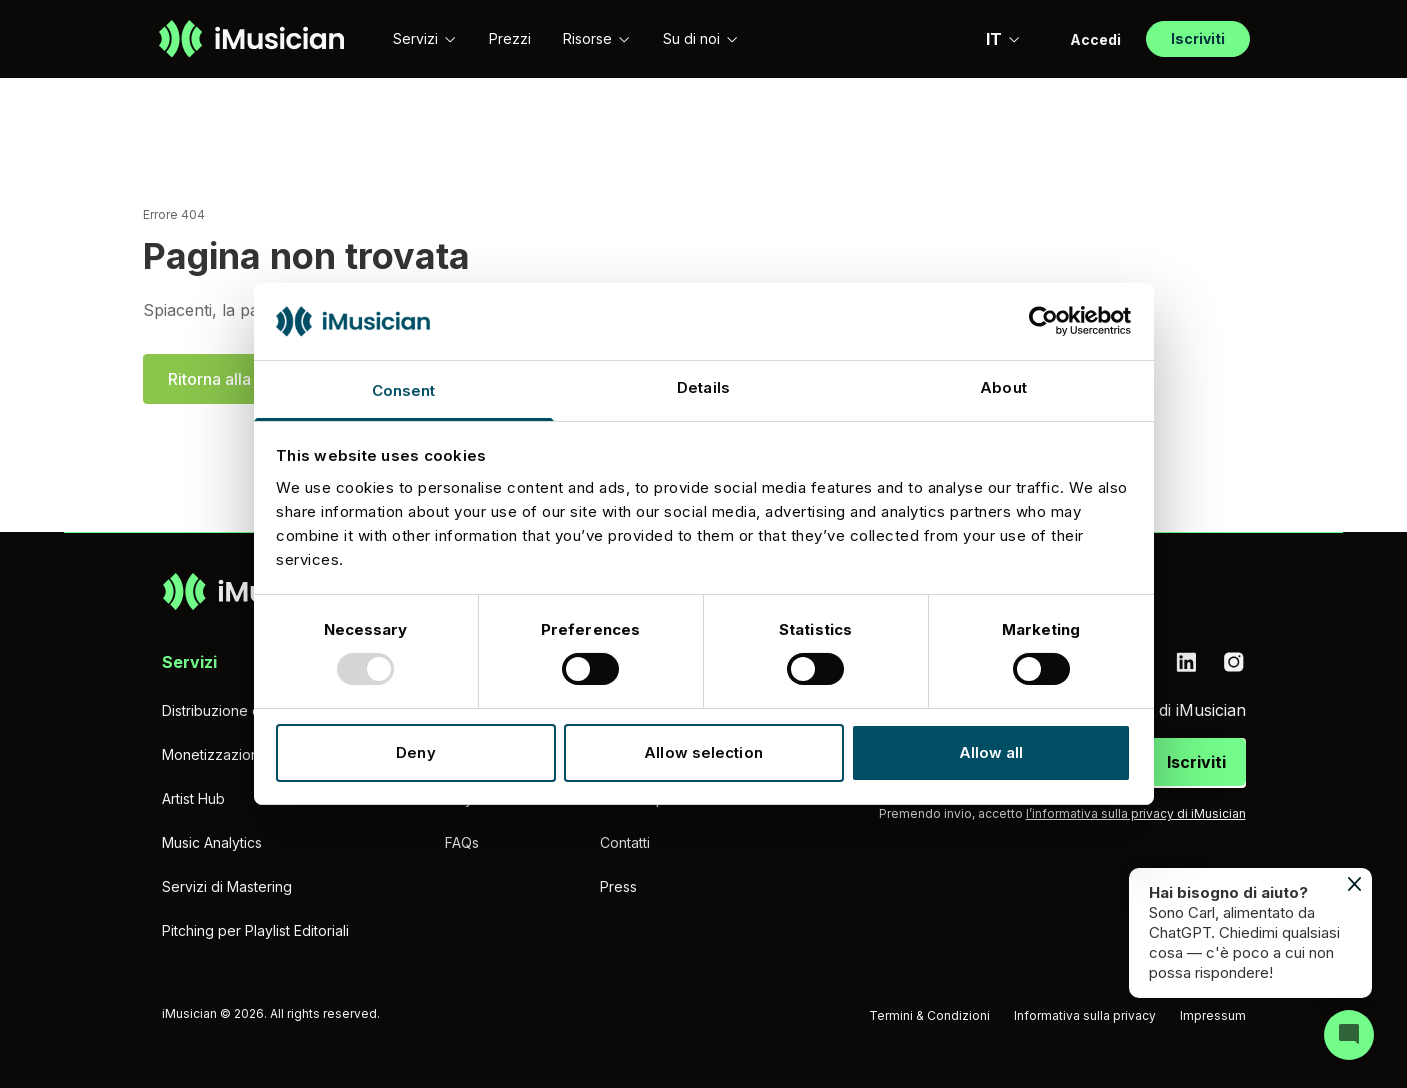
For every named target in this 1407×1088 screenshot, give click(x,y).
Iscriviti (1196, 762)
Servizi (425, 38)
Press (618, 886)
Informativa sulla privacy (1085, 1015)
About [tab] (1003, 387)
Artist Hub (193, 798)
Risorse (597, 38)
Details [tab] (703, 387)
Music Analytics (212, 842)
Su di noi (701, 38)
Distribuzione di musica (237, 710)
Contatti (625, 842)
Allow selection (703, 752)
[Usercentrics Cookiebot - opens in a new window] (1043, 321)
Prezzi (510, 38)
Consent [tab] (404, 390)
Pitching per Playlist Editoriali (255, 930)
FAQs (462, 842)
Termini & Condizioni (929, 1015)
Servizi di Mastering (227, 886)
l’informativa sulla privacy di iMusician (1136, 813)
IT (1003, 39)
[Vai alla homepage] (251, 39)
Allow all (991, 752)
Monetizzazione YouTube (246, 754)
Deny (415, 752)
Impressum (1213, 1015)
